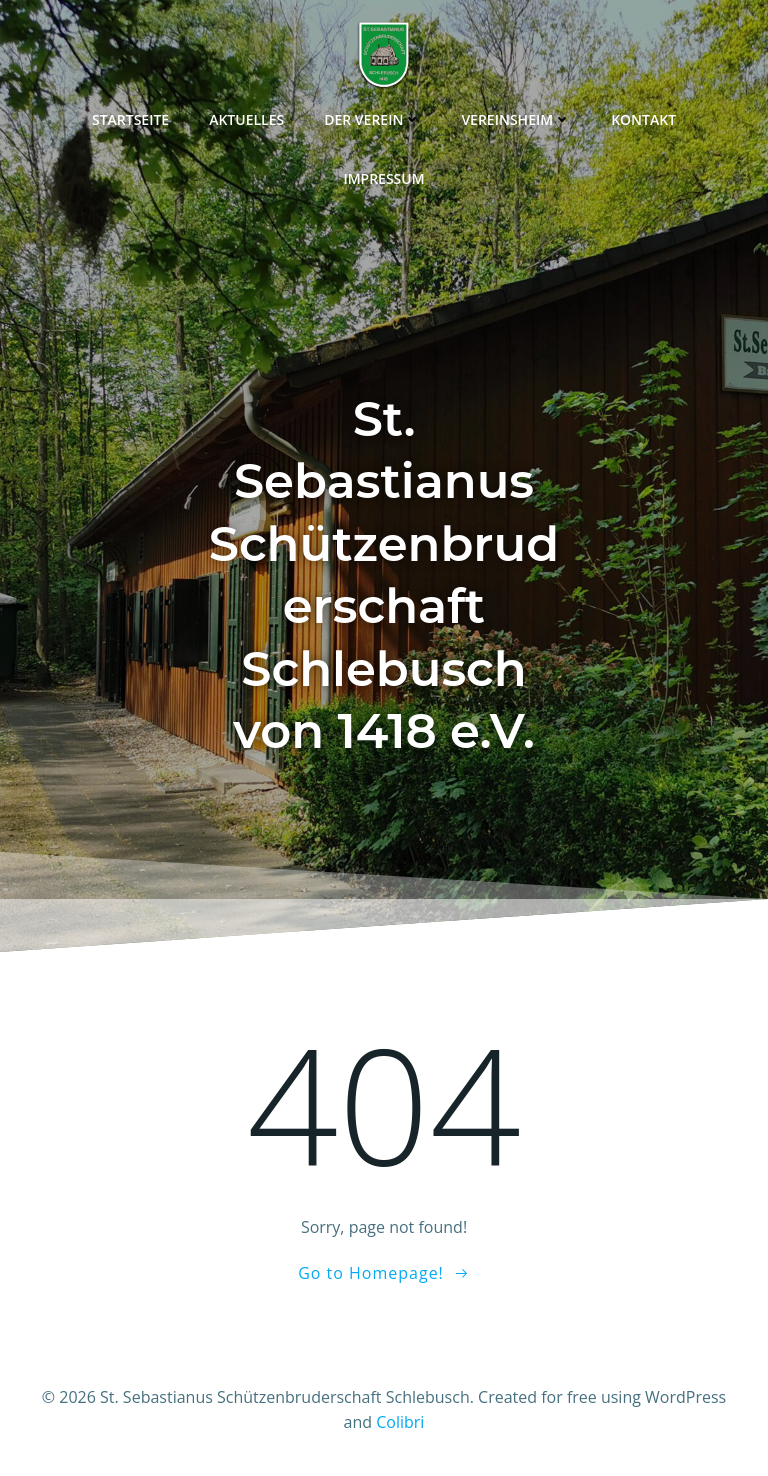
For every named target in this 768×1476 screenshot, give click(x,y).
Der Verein (372, 119)
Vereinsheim (516, 119)
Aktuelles (246, 119)
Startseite (130, 119)
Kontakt (643, 119)
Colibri (400, 1422)
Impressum (383, 178)
